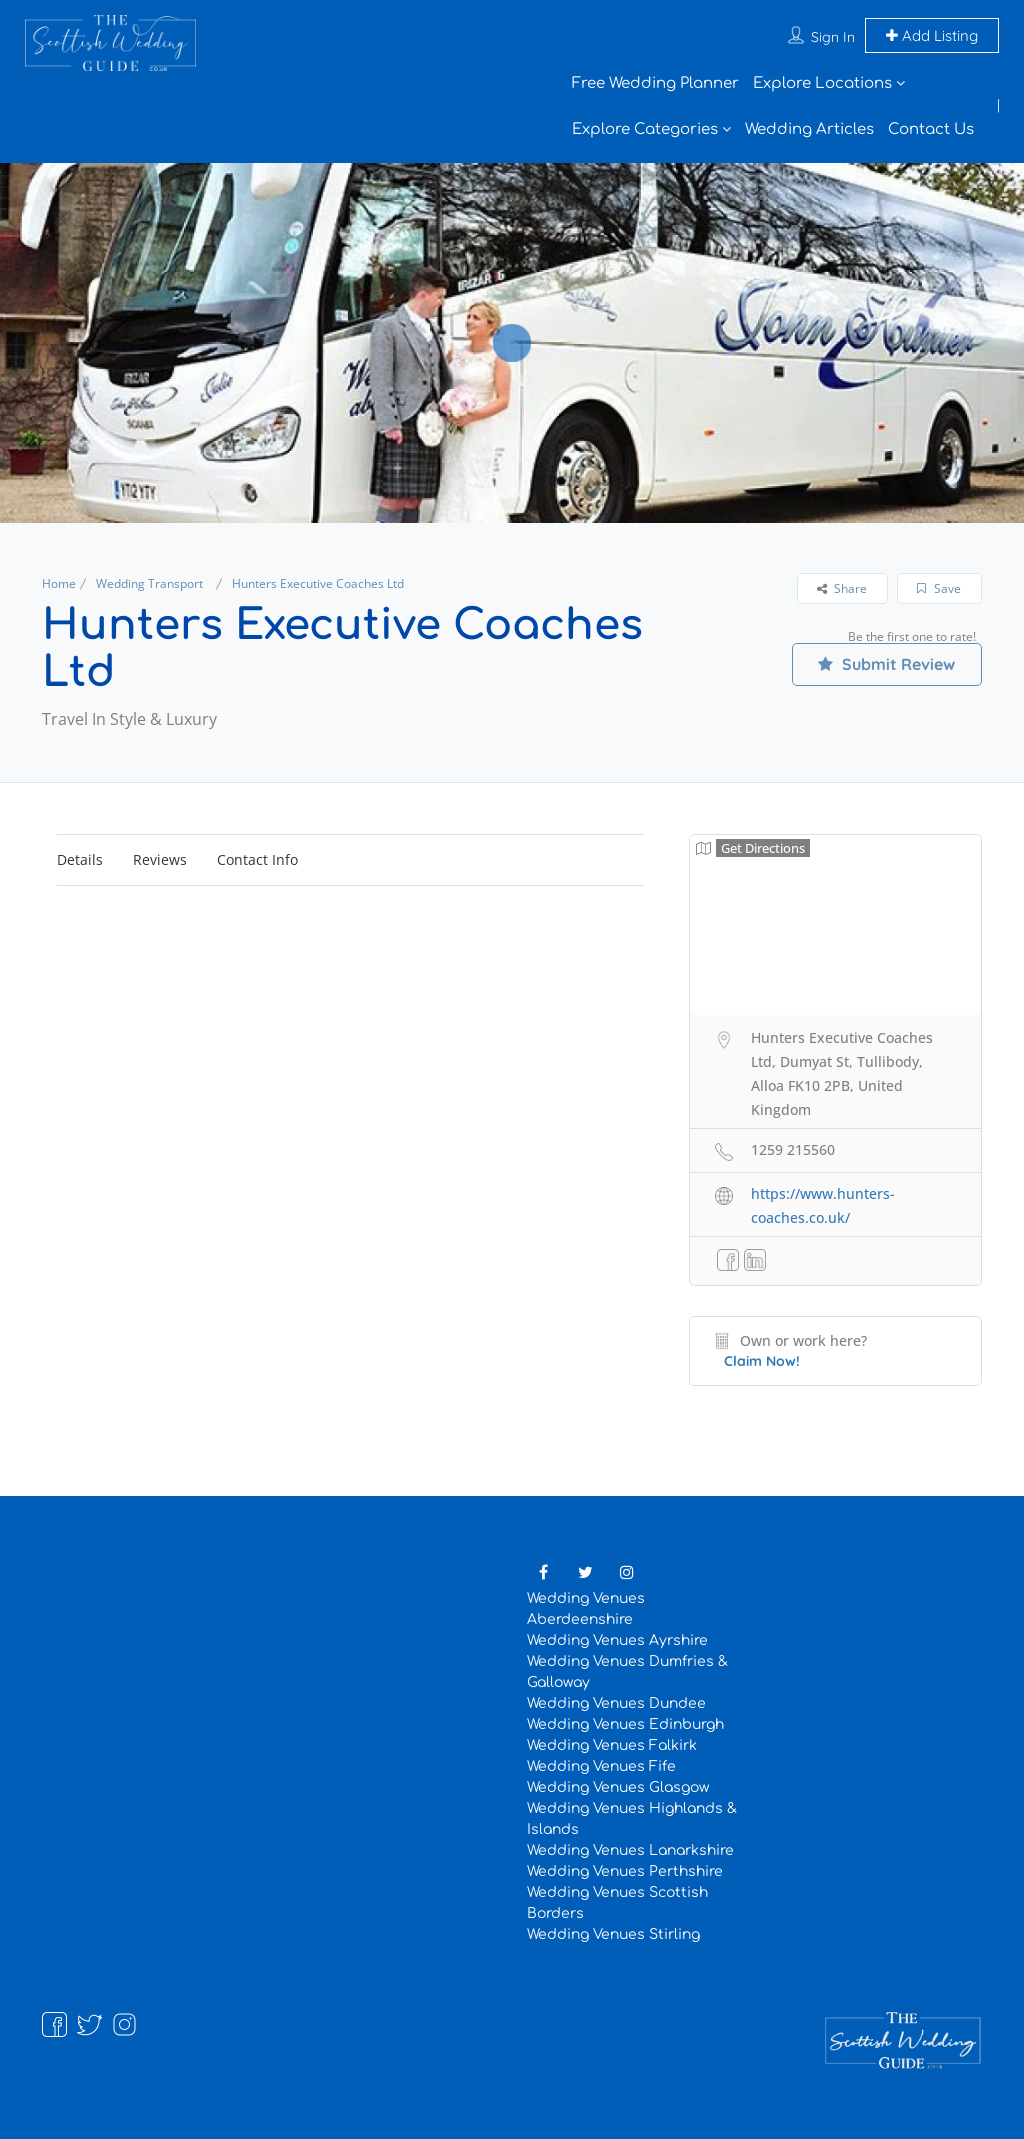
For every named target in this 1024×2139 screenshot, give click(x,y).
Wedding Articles (809, 129)
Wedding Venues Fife (601, 1766)
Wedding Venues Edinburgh (625, 1724)
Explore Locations (822, 83)
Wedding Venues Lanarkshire (630, 1850)
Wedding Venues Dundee (616, 1703)
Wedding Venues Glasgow (618, 1787)
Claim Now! (762, 1361)
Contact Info (257, 859)
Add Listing (932, 35)
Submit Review (886, 664)
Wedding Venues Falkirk (612, 1745)
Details (80, 859)
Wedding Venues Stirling (613, 1934)
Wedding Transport (149, 583)
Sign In (833, 37)
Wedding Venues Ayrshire (617, 1640)
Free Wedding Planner (655, 83)
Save (939, 588)
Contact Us (931, 129)
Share (842, 588)
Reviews (160, 859)
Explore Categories (645, 129)
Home (59, 583)
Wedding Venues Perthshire (625, 1871)
